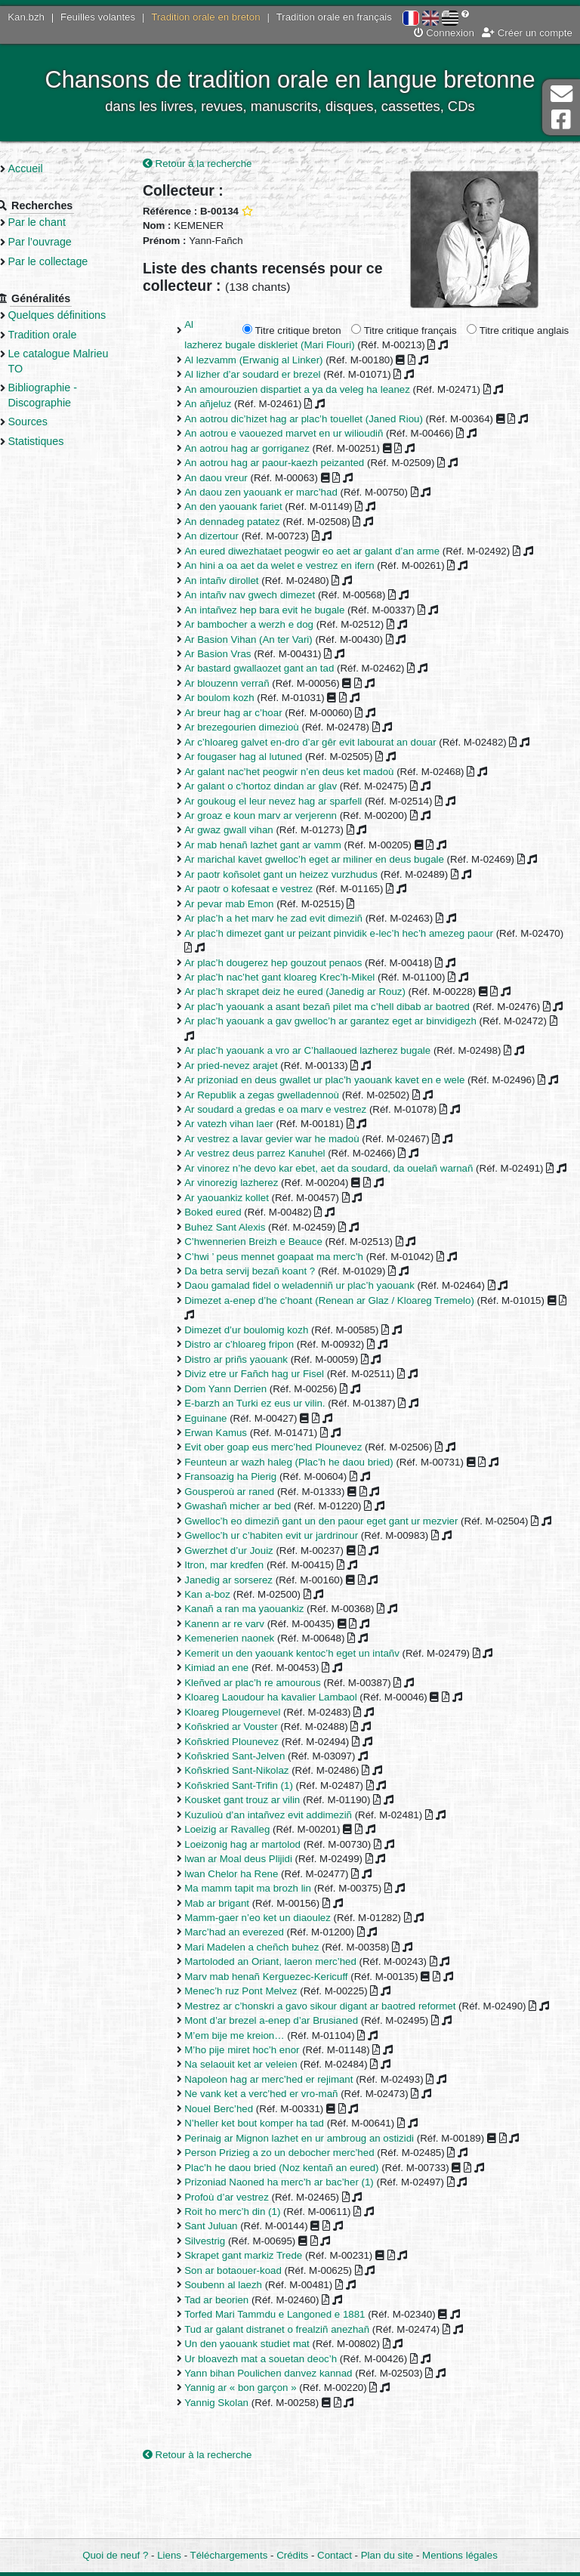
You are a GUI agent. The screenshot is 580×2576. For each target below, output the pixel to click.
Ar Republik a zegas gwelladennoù (279, 1125)
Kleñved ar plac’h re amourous (270, 1742)
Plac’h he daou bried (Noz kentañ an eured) (299, 2227)
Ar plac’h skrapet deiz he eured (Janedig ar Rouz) (313, 993)
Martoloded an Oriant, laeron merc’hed (288, 2021)
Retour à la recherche (215, 164)
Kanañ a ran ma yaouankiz (262, 1668)
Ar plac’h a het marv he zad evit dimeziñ (291, 919)
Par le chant (59, 222)
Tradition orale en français (334, 17)
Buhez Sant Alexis (242, 1271)
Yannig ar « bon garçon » (258, 2447)
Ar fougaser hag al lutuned (261, 757)
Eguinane (223, 1463)
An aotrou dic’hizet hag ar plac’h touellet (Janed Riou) (321, 419)
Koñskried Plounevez (249, 1801)
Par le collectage (71, 261)
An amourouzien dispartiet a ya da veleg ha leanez (315, 390)
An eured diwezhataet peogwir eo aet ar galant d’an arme (330, 552)
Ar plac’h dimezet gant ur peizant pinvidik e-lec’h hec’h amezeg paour (356, 934)
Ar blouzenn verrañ (244, 684)
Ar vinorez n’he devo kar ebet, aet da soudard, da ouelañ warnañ (346, 1198)
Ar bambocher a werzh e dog (267, 625)
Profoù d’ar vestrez (244, 2256)
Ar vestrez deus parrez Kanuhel (272, 1183)
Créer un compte (527, 33)
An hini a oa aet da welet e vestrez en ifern (297, 566)
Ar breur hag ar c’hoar (251, 713)
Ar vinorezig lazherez (249, 1228)
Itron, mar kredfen (242, 1624)
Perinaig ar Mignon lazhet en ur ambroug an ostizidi (317, 2198)
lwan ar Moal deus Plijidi (256, 1918)
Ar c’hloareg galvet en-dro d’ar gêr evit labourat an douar (328, 743)
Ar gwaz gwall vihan (247, 831)
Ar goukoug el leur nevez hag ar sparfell (291, 802)
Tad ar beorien (234, 2359)
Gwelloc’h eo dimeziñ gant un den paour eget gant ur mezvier (339, 1565)
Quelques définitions (80, 315)
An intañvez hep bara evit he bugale (282, 610)
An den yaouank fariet (251, 508)
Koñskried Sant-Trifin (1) (256, 1845)
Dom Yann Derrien (243, 1433)
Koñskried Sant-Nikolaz (254, 1830)
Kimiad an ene (234, 1727)
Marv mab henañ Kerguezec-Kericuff (284, 2036)
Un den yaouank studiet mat (265, 2403)
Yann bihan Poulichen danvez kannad (286, 2433)
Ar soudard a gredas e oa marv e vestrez (293, 1139)
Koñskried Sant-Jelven (252, 1815)
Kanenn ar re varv (242, 1683)
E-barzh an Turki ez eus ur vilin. (272, 1448)
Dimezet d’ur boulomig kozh (264, 1374)
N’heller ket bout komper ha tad (272, 2182)
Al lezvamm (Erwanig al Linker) (271, 360)
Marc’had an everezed (252, 1991)
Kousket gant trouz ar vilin (260, 1859)
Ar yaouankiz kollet (244, 1242)
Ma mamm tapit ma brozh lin (265, 1948)
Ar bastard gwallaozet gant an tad (277, 669)
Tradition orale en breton (205, 17)
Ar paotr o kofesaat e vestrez (266, 889)
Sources (51, 421)
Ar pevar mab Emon (247, 904)
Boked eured (230, 1257)
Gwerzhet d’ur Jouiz (247, 1610)
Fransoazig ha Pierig (248, 1521)
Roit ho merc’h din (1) (250, 2271)
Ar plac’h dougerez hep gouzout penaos (291, 963)
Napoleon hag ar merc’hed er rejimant (286, 2139)
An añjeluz (225, 404)
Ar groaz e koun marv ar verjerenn (278, 816)
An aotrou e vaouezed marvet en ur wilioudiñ (301, 434)
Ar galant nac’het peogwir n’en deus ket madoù (307, 772)
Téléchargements (229, 2555)
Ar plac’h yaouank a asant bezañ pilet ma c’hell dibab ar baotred (345, 1007)
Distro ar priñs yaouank (254, 1404)
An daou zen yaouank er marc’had (279, 493)
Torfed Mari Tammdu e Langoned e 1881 (292, 2374)
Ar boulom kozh (237, 699)
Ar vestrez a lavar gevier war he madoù (289, 1169)
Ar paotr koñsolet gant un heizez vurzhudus (299, 875)
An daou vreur (234, 478)
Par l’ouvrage (62, 242)
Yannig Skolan (234, 2462)
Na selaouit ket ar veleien (258, 2124)
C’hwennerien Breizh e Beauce (271, 1287)
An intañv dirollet (239, 581)
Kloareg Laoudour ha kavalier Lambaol (288, 1756)
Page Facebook (561, 120)
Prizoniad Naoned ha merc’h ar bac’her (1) (297, 2241)
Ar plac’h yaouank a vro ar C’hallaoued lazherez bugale (325, 1066)
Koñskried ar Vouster (248, 1786)
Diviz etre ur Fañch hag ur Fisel (272, 1419)
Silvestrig (222, 2300)
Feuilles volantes (97, 17)
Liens (169, 2555)
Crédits (292, 2555)
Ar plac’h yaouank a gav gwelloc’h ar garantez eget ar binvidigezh (348, 1036)
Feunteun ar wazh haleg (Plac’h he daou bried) (306, 1506)
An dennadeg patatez (250, 522)
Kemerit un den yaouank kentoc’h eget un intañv (310, 1713)
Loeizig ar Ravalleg (245, 1889)
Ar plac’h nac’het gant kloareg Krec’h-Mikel (297, 978)
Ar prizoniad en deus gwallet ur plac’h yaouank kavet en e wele (342, 1095)
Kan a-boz (225, 1654)
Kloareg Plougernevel (250, 1772)
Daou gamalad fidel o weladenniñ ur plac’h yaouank (317, 1330)
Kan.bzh (26, 17)
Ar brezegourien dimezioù (259, 728)
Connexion (444, 33)
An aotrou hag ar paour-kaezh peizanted (292, 463)
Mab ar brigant (234, 1962)
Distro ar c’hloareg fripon (257, 1389)
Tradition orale (65, 335)
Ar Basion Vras (235, 654)
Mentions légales (460, 2555)
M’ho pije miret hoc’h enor (259, 2109)
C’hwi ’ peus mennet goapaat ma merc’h (291, 1301)
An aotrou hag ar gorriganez (265, 449)
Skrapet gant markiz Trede (261, 2315)
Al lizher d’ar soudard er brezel (270, 375)
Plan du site (387, 2555)
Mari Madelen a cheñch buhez (269, 2006)
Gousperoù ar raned (247, 1536)
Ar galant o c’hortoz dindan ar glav (278, 786)
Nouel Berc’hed (236, 2168)
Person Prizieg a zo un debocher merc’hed (297, 2212)
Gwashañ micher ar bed (255, 1551)
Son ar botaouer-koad (251, 2330)
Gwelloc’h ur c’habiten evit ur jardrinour (289, 1595)
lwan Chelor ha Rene (249, 1933)
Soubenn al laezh (241, 2344)
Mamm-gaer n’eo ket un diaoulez (275, 1977)
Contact (334, 2555)
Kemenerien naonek (247, 1697)
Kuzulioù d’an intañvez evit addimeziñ (286, 1874)
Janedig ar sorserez (246, 1639)
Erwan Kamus (233, 1478)
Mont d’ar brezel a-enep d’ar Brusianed (289, 2080)
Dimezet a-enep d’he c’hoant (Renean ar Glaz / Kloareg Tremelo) (347, 1345)
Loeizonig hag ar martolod (260, 1904)
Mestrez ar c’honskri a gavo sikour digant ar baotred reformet (338, 2065)
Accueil (48, 168)
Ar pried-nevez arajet (248, 1080)
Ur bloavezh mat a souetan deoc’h (278, 2418)
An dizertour (229, 537)
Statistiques (59, 441)
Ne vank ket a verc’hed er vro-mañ (279, 2153)
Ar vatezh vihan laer (247, 1154)
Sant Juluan (228, 2285)
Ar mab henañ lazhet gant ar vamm (280, 845)
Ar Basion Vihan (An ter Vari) (266, 640)
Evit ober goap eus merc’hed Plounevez (291, 1492)
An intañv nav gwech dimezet (267, 595)
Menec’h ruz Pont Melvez (258, 2050)
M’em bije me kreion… (252, 2095)
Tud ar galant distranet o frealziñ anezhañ (294, 2389)
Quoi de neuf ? (115, 2555)
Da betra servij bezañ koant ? (267, 1316)
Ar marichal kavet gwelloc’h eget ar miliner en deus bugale (332, 860)
